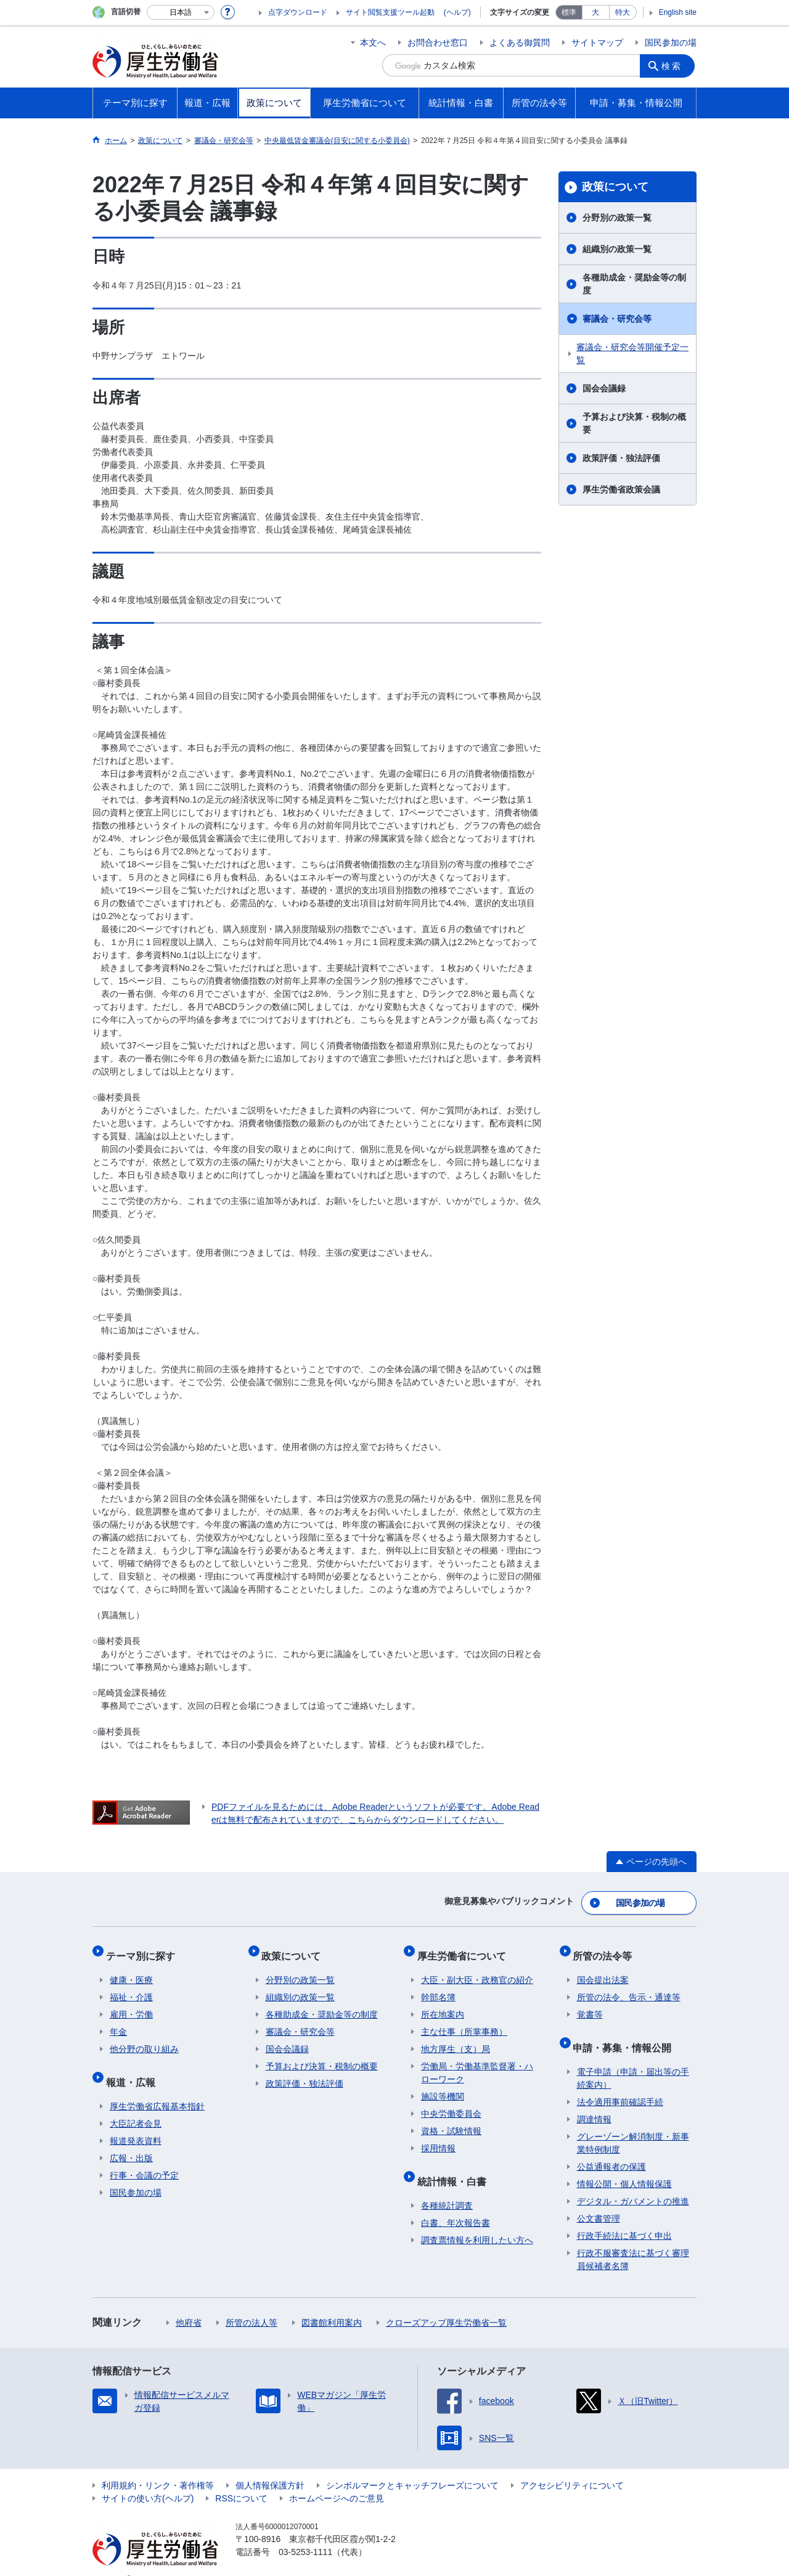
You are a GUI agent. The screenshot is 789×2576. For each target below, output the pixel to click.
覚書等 (590, 2003)
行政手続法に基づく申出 (624, 2217)
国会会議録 (604, 388)
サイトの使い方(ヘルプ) (148, 2479)
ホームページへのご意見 (336, 2479)
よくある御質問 (519, 42)
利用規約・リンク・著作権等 (158, 2466)
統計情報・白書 (455, 2166)
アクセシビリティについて (572, 2466)
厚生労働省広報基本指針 (157, 2087)
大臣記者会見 (135, 2104)
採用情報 (438, 2137)
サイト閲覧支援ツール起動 (390, 12)
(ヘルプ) (457, 12)
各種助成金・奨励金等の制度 (634, 283)
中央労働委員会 (451, 2103)
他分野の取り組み (144, 2038)
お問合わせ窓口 (437, 42)
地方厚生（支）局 (455, 2038)
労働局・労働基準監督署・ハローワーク (477, 2061)
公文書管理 (598, 2199)
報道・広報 (134, 2066)
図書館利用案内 (331, 2303)
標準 (569, 12)
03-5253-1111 (305, 2533)
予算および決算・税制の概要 (634, 423)
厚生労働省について (465, 1948)
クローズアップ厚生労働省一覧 (446, 2303)
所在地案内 (442, 2003)
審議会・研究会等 (617, 319)
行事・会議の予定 (144, 2156)
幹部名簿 (438, 1986)
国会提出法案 (603, 1969)
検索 (674, 65)
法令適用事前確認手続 (620, 2083)
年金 (118, 2021)
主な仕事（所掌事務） (464, 2021)
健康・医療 (131, 1969)
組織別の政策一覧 (617, 249)
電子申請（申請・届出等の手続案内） (633, 2059)
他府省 (189, 2303)
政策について (615, 187)
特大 (622, 12)
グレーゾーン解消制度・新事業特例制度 (633, 2123)
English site (678, 12)
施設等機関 (442, 2085)
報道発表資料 (135, 2122)
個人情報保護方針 (270, 2466)
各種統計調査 (447, 2186)
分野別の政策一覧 (617, 218)
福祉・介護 (131, 1986)
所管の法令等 (606, 1948)
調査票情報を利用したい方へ (477, 2221)
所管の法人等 (251, 2303)
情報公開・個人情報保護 (624, 2165)
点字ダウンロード (297, 12)
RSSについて (241, 2479)
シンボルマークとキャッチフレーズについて (412, 2466)
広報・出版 (131, 2139)
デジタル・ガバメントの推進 (633, 2182)
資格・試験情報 (451, 2120)
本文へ (373, 42)
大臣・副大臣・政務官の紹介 (477, 1969)
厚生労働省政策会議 (621, 489)
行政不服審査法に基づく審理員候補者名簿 (633, 2240)
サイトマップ (597, 42)
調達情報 (594, 2100)
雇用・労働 (131, 2003)
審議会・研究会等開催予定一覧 (632, 353)
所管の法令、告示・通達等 (629, 1986)
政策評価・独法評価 (621, 458)
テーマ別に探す (144, 1948)
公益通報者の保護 (611, 2148)
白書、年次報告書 (455, 2204)
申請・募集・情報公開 (626, 2032)
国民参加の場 (671, 42)
